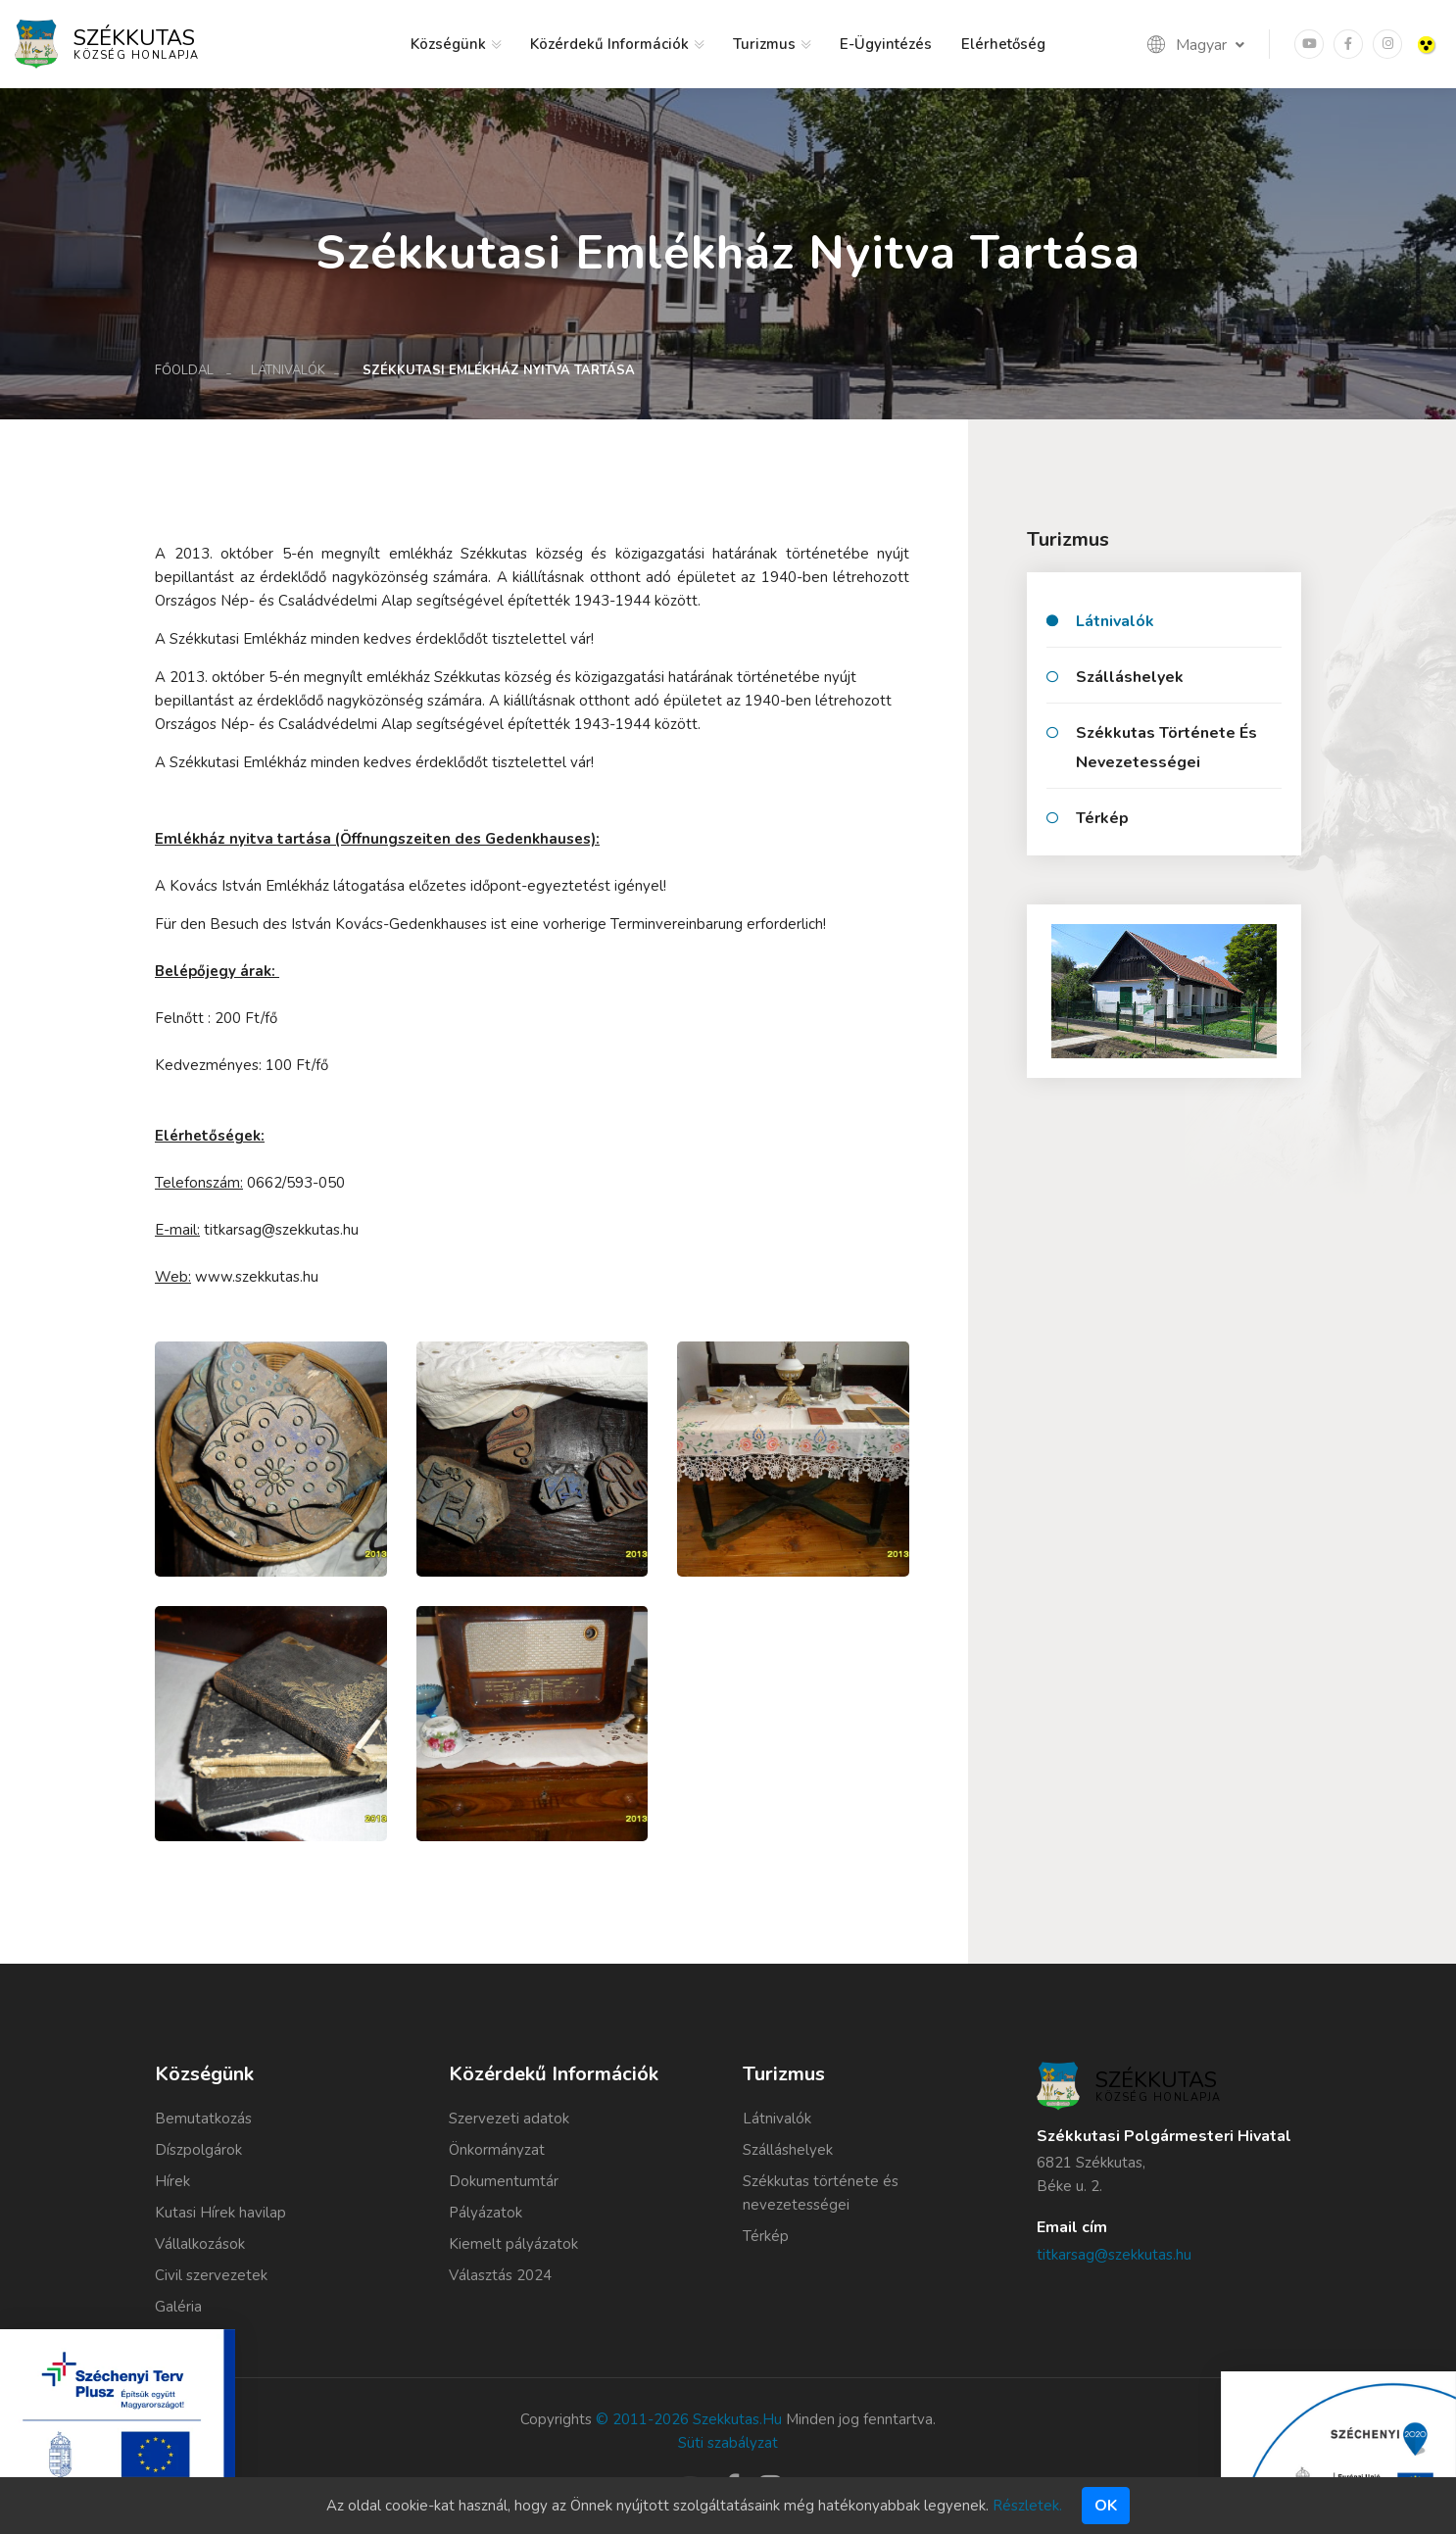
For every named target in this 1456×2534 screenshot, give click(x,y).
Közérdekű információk (609, 44)
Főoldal (184, 370)
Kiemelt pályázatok (513, 2244)
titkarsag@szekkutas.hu (1114, 2255)
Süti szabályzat (728, 2443)
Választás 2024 (500, 2275)
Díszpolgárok (198, 2150)
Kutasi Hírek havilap (220, 2212)
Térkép (1102, 818)
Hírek (172, 2181)
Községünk (448, 44)
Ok (1105, 2505)
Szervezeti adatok (509, 2118)
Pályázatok (485, 2212)
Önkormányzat (497, 2150)
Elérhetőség (1003, 44)
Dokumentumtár (503, 2181)
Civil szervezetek (211, 2275)
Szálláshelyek (1130, 677)
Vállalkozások (200, 2244)
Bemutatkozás (203, 2118)
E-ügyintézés (886, 44)
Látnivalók (288, 370)
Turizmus (764, 44)
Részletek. (1027, 2505)
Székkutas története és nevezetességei (1166, 747)
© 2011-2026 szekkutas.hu (689, 2419)
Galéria (178, 2306)
